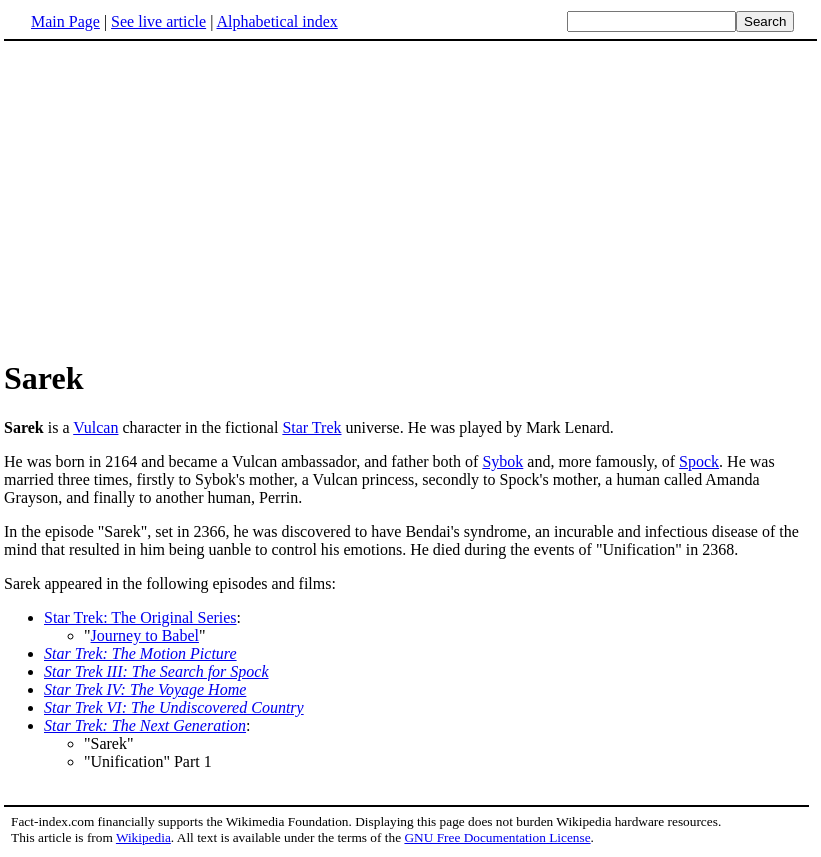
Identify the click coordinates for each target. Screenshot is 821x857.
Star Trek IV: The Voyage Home (145, 689)
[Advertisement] (172, 199)
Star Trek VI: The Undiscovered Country (174, 707)
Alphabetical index (276, 21)
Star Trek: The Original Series (140, 617)
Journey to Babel (145, 635)
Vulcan (95, 427)
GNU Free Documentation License (497, 837)
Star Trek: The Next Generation (145, 725)
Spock (699, 461)
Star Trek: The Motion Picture (140, 653)
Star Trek (311, 427)
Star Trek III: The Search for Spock (156, 671)
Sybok (502, 461)
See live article (158, 21)
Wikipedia (143, 837)
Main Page (65, 21)
